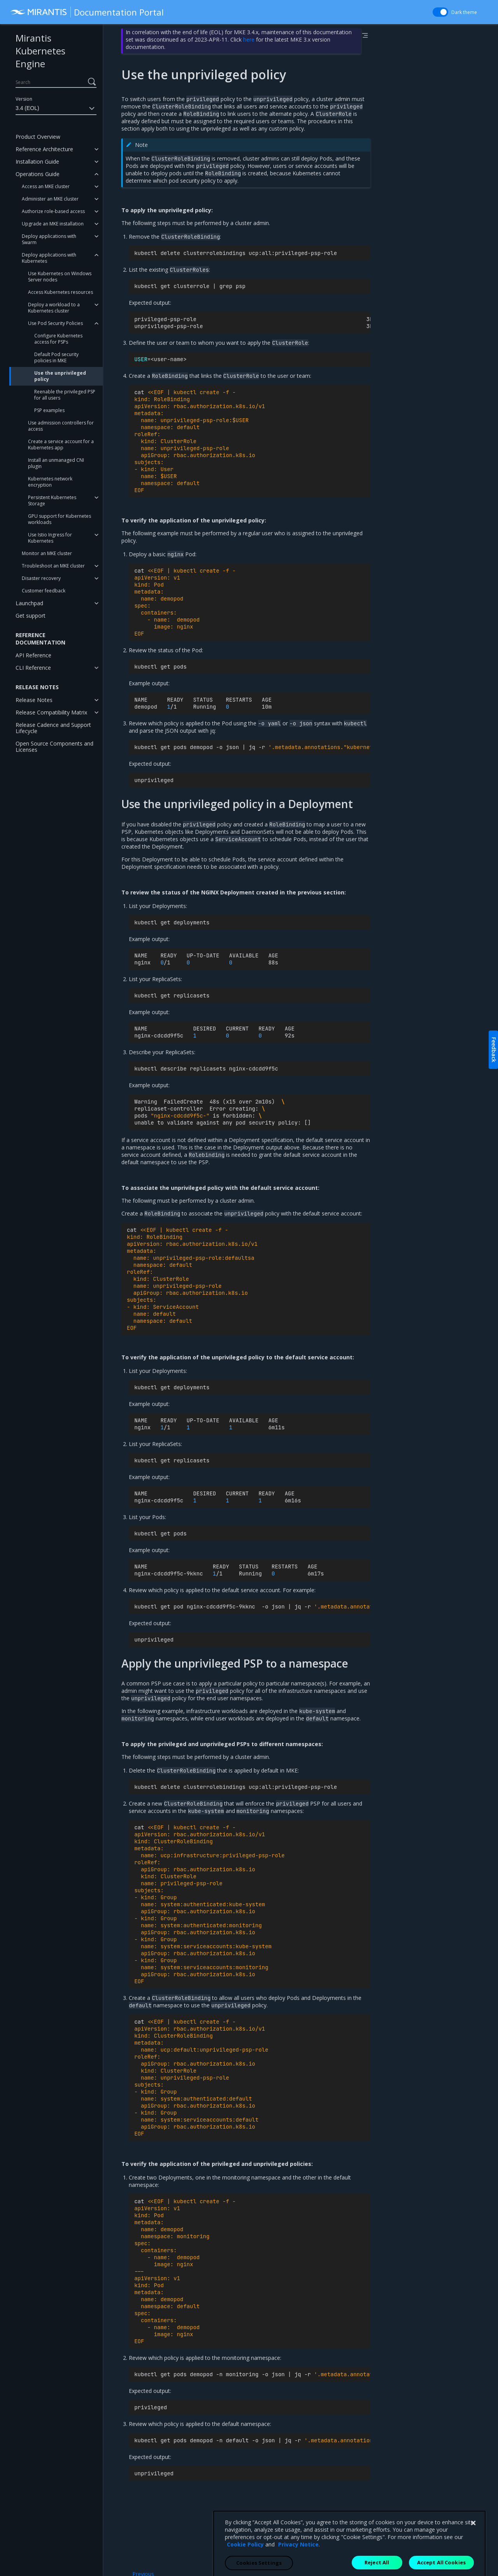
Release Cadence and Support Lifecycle (53, 728)
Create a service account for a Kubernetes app (61, 444)
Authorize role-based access (53, 211)
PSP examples (49, 410)
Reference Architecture (44, 149)
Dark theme (464, 12)
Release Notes (34, 700)
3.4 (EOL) (56, 108)
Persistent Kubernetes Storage (52, 500)
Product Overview (38, 136)
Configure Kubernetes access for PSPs (58, 338)
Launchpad (29, 603)
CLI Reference (33, 667)
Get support (31, 615)
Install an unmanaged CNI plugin (56, 463)
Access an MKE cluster (46, 186)
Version (24, 99)
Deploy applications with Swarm (49, 239)
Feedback (494, 1049)
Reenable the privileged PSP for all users (64, 394)
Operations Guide (38, 174)
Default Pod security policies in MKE (56, 357)
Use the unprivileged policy (60, 376)
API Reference (33, 655)
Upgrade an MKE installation (53, 223)
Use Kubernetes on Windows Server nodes (59, 276)
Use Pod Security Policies (55, 323)
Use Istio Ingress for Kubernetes (50, 537)
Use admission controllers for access (61, 425)
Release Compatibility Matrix (51, 712)
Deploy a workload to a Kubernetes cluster (54, 307)
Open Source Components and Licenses (54, 746)
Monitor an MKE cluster (47, 553)
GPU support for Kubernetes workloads (59, 519)
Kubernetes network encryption (50, 481)
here (248, 39)
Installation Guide (37, 161)
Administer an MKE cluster (50, 199)
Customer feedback (43, 590)
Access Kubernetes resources (60, 292)
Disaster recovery (41, 578)
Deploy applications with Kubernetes (49, 257)
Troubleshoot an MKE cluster (53, 565)
